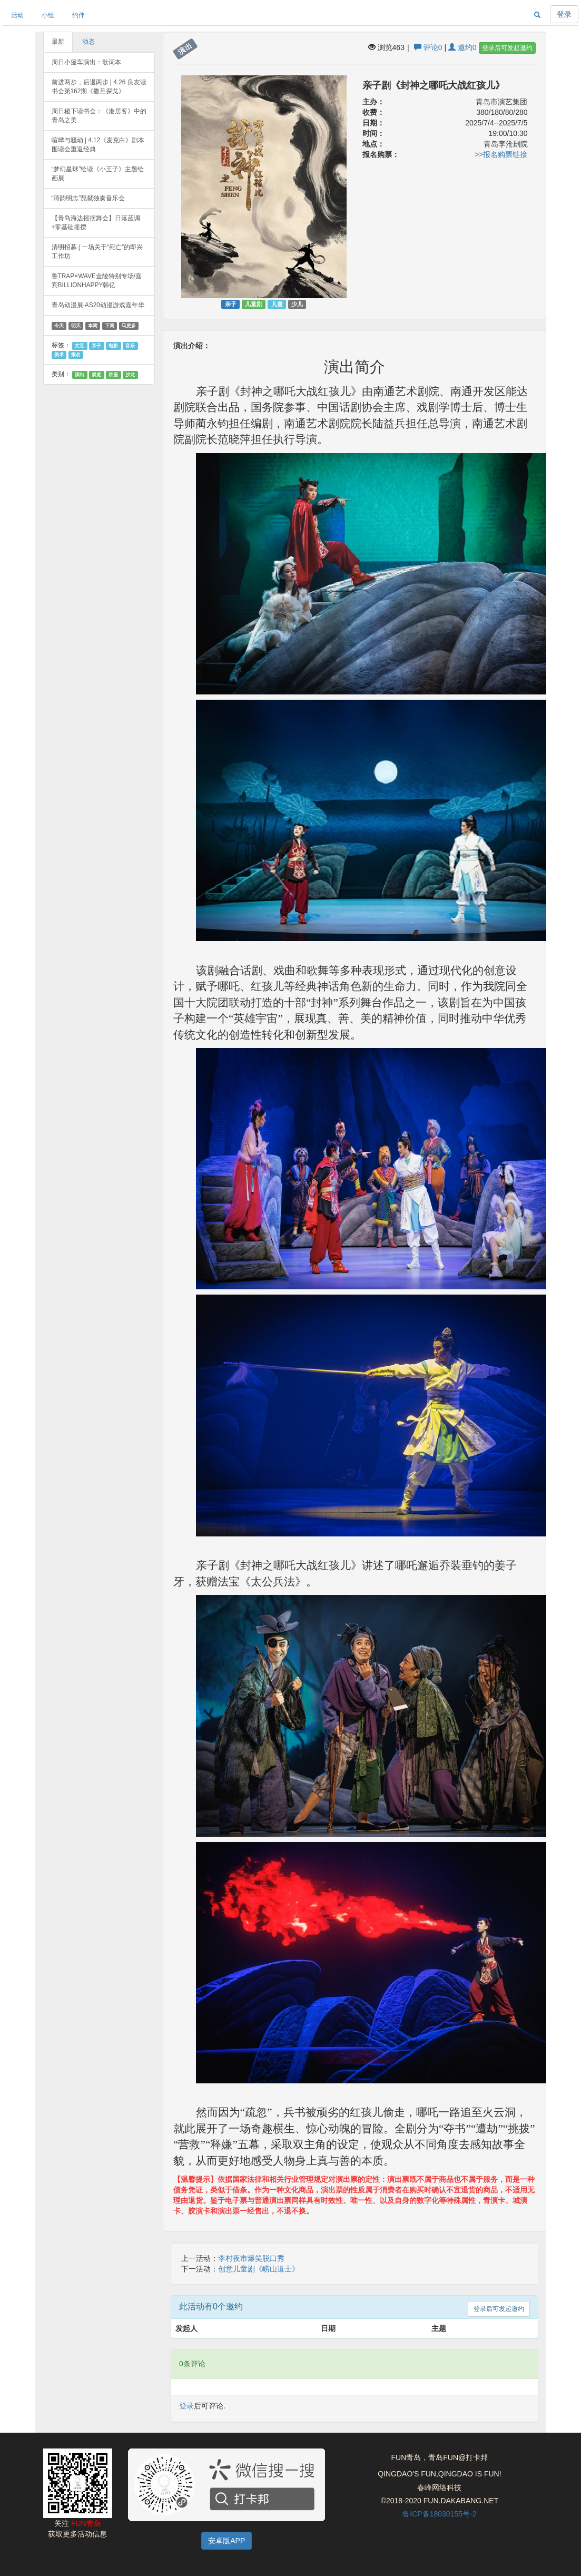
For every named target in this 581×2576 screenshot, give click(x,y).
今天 (59, 325)
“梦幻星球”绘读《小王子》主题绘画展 (98, 173)
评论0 (428, 47)
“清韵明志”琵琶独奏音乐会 (88, 198)
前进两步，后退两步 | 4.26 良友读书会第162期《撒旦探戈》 (99, 87)
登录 (564, 14)
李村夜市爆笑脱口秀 (251, 2258)
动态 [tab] (88, 41)
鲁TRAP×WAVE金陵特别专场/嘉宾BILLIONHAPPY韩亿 (97, 280)
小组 (48, 15)
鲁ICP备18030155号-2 (439, 2514)
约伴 (78, 15)
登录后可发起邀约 (507, 48)
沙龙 (130, 374)
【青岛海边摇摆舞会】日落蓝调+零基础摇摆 (96, 222)
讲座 (113, 374)
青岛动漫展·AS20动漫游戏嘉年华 (98, 305)
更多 (129, 325)
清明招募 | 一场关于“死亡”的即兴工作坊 (97, 251)
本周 (92, 325)
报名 (76, 354)
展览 (96, 374)
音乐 (130, 345)
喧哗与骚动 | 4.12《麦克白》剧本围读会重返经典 (98, 144)
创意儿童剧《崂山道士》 (258, 2269)
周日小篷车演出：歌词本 (86, 62)
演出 (79, 374)
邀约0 (462, 47)
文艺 (79, 345)
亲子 (96, 345)
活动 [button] (17, 15)
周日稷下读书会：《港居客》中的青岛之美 (99, 115)
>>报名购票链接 (501, 154)
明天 (76, 325)
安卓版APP (226, 2540)
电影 (113, 345)
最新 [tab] (58, 41)
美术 (59, 354)
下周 (109, 325)
